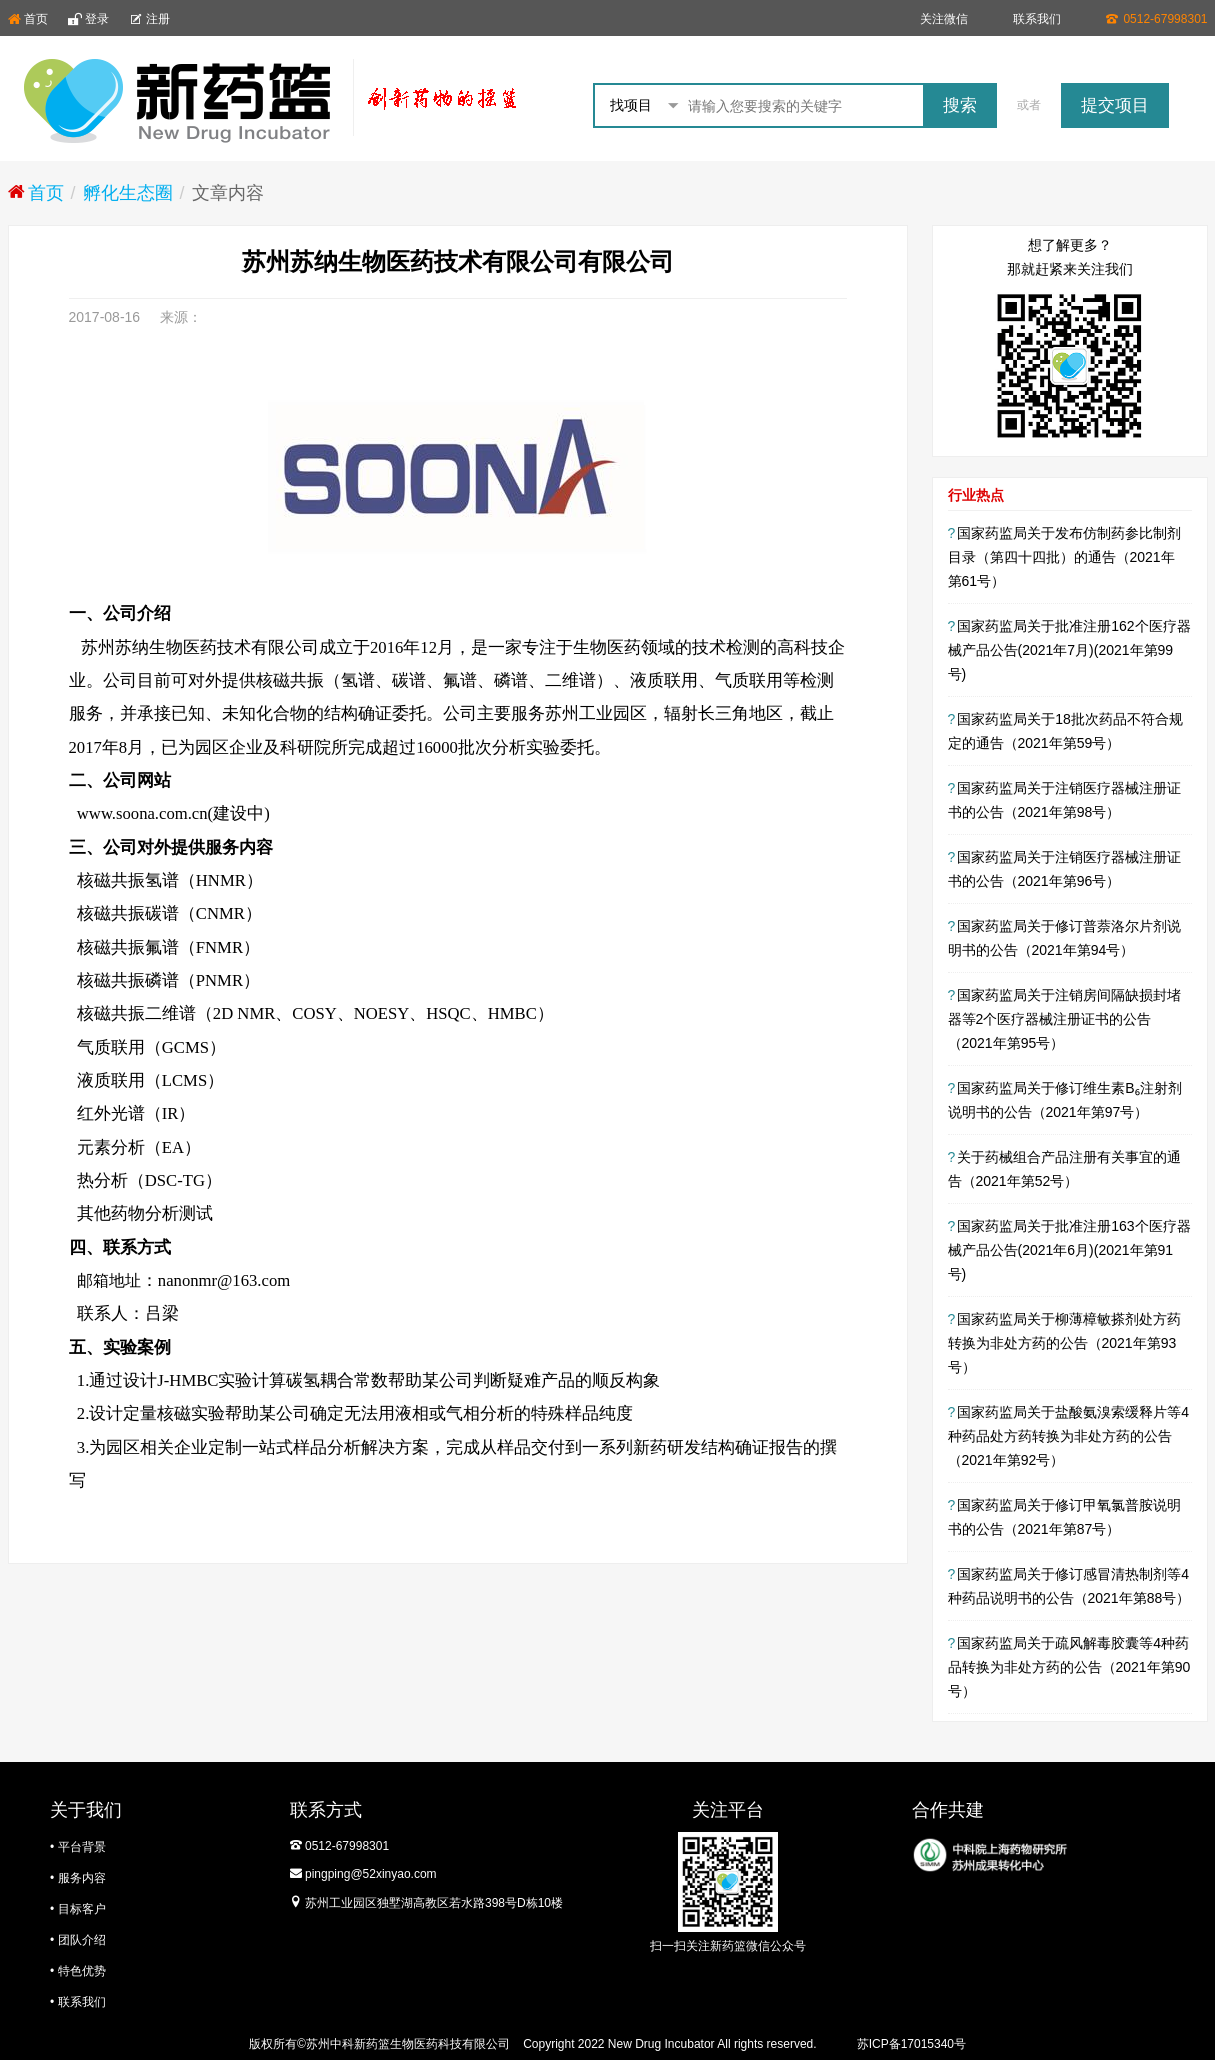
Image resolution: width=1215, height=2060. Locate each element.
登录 (88, 19)
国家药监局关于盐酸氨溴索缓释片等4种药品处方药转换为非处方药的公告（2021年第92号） (1069, 1436)
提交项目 (1115, 105)
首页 (28, 19)
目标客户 (82, 1909)
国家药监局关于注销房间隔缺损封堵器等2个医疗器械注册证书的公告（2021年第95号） (1065, 1019)
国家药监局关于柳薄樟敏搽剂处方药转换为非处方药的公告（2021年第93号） (1065, 1343)
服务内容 (82, 1878)
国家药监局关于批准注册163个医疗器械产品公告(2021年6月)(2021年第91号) (1069, 1250)
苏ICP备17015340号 (911, 2044)
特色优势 (82, 1971)
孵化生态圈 (128, 193)
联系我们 (1037, 19)
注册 (149, 19)
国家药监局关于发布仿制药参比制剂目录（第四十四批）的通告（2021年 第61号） (1065, 557)
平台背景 (82, 1847)
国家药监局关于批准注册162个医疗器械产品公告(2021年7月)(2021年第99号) (1069, 650)
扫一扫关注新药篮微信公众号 (728, 1946)
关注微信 (944, 19)
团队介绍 (82, 1940)
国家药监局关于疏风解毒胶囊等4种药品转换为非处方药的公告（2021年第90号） (1069, 1667)
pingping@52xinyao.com (371, 1874)
